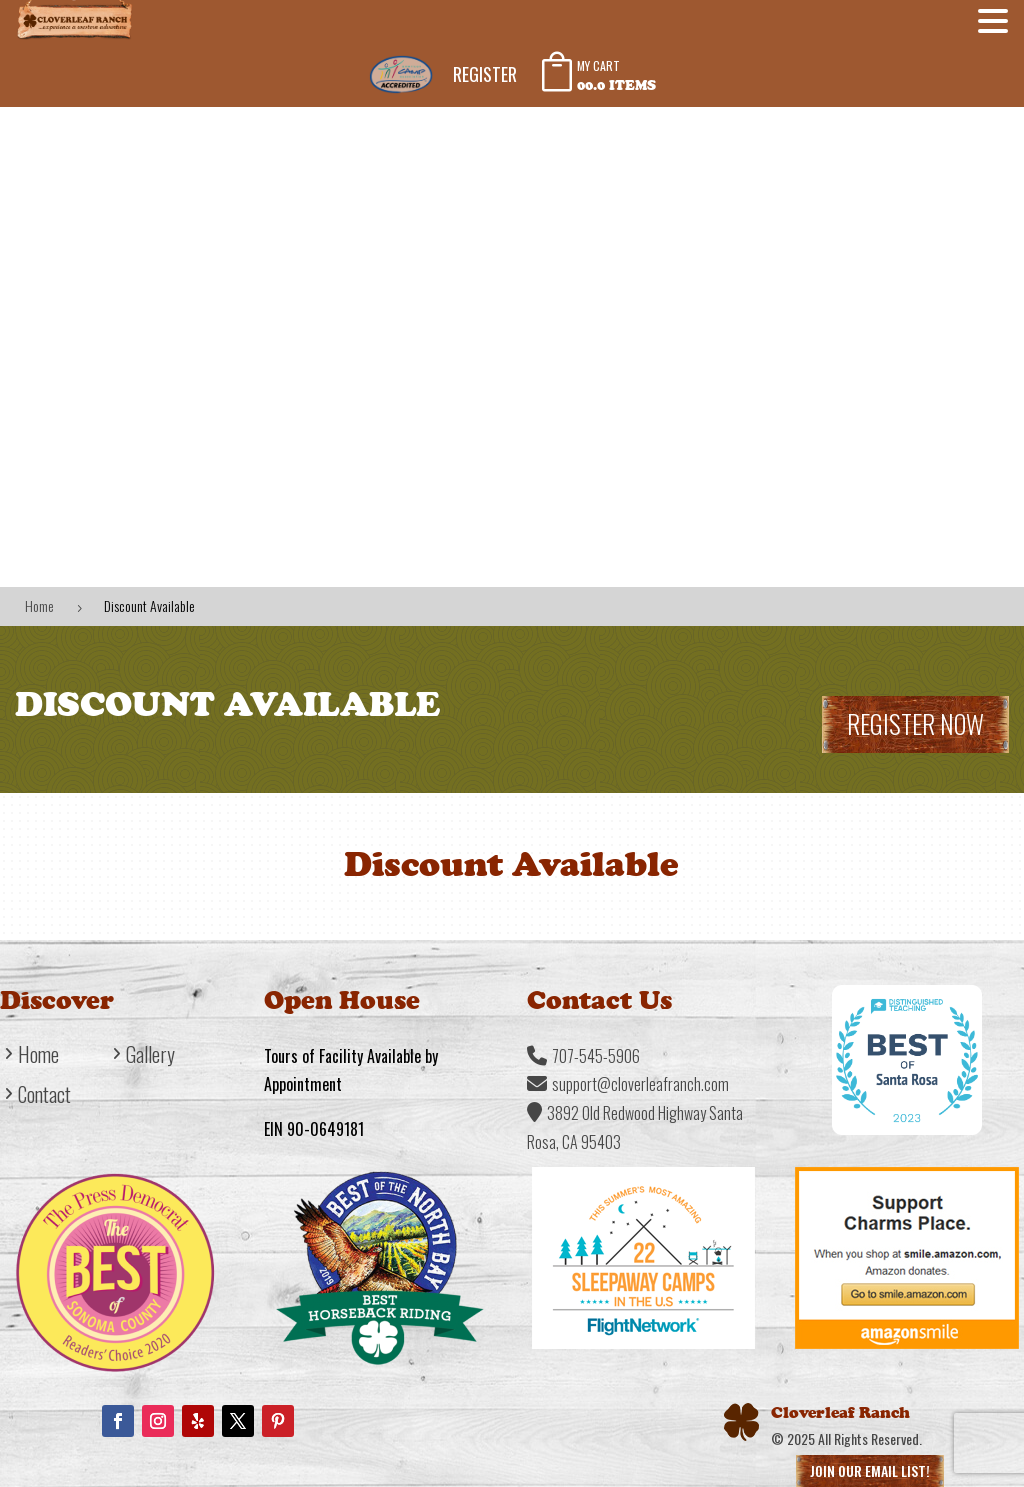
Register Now (915, 723)
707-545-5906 (596, 1056)
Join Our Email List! (870, 1470)
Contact (44, 1098)
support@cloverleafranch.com (640, 1084)
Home (38, 1058)
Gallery (150, 1058)
